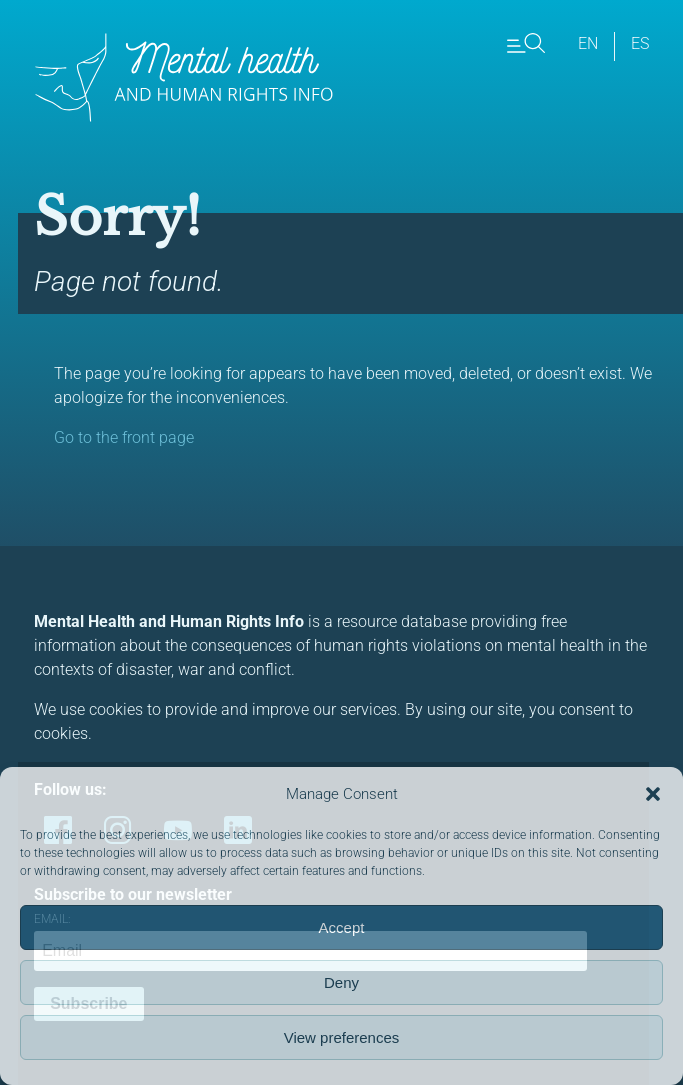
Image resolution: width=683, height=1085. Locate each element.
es (640, 43)
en (588, 43)
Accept (342, 927)
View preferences (342, 1037)
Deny (341, 982)
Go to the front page (124, 437)
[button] (653, 794)
